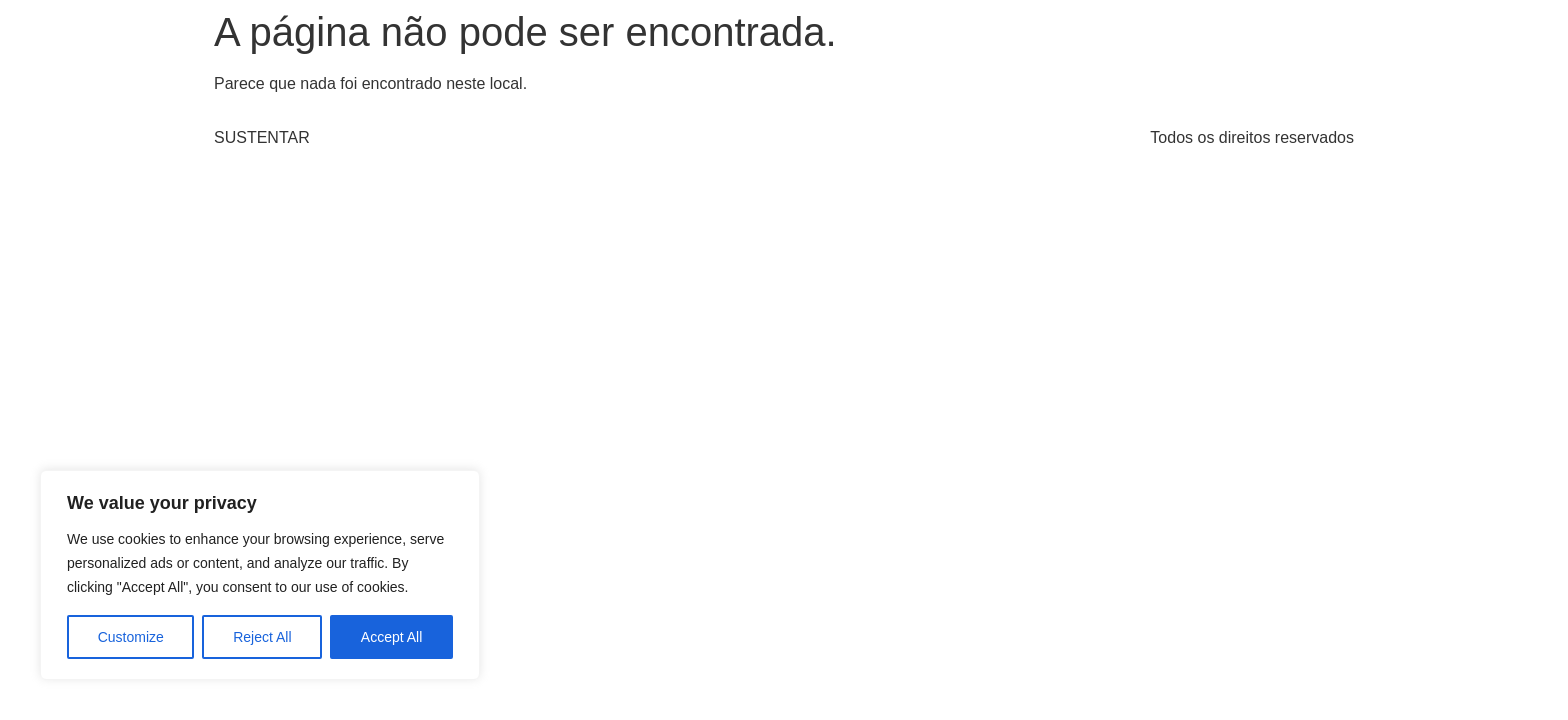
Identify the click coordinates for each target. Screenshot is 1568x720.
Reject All (262, 637)
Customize (131, 637)
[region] (260, 575)
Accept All (391, 637)
